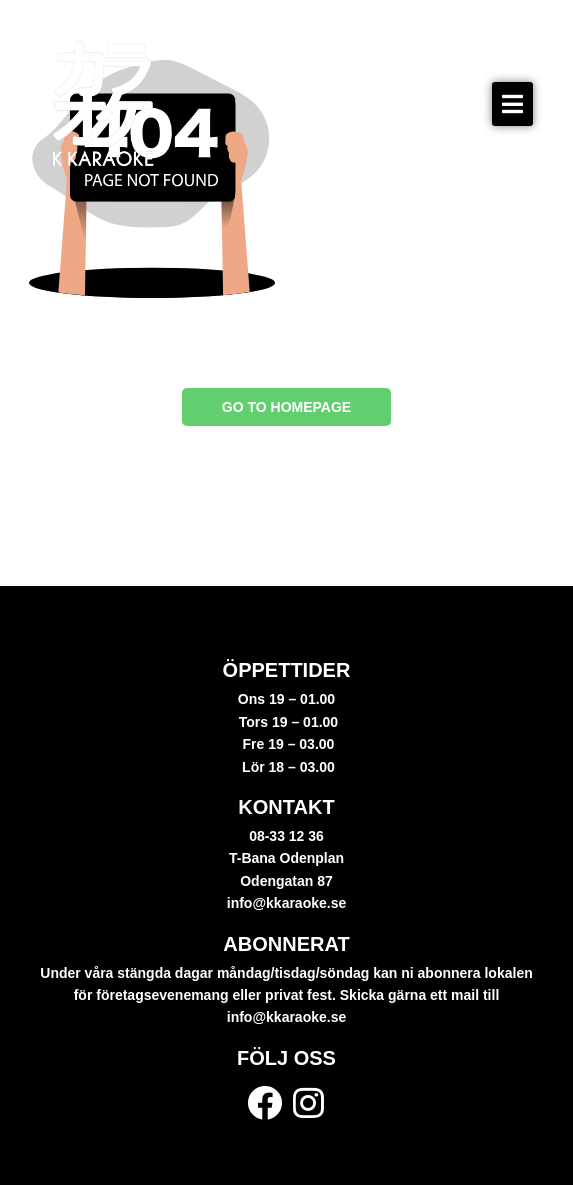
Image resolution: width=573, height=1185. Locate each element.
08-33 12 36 (286, 836)
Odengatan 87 (286, 881)
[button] (512, 104)
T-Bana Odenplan (286, 858)
